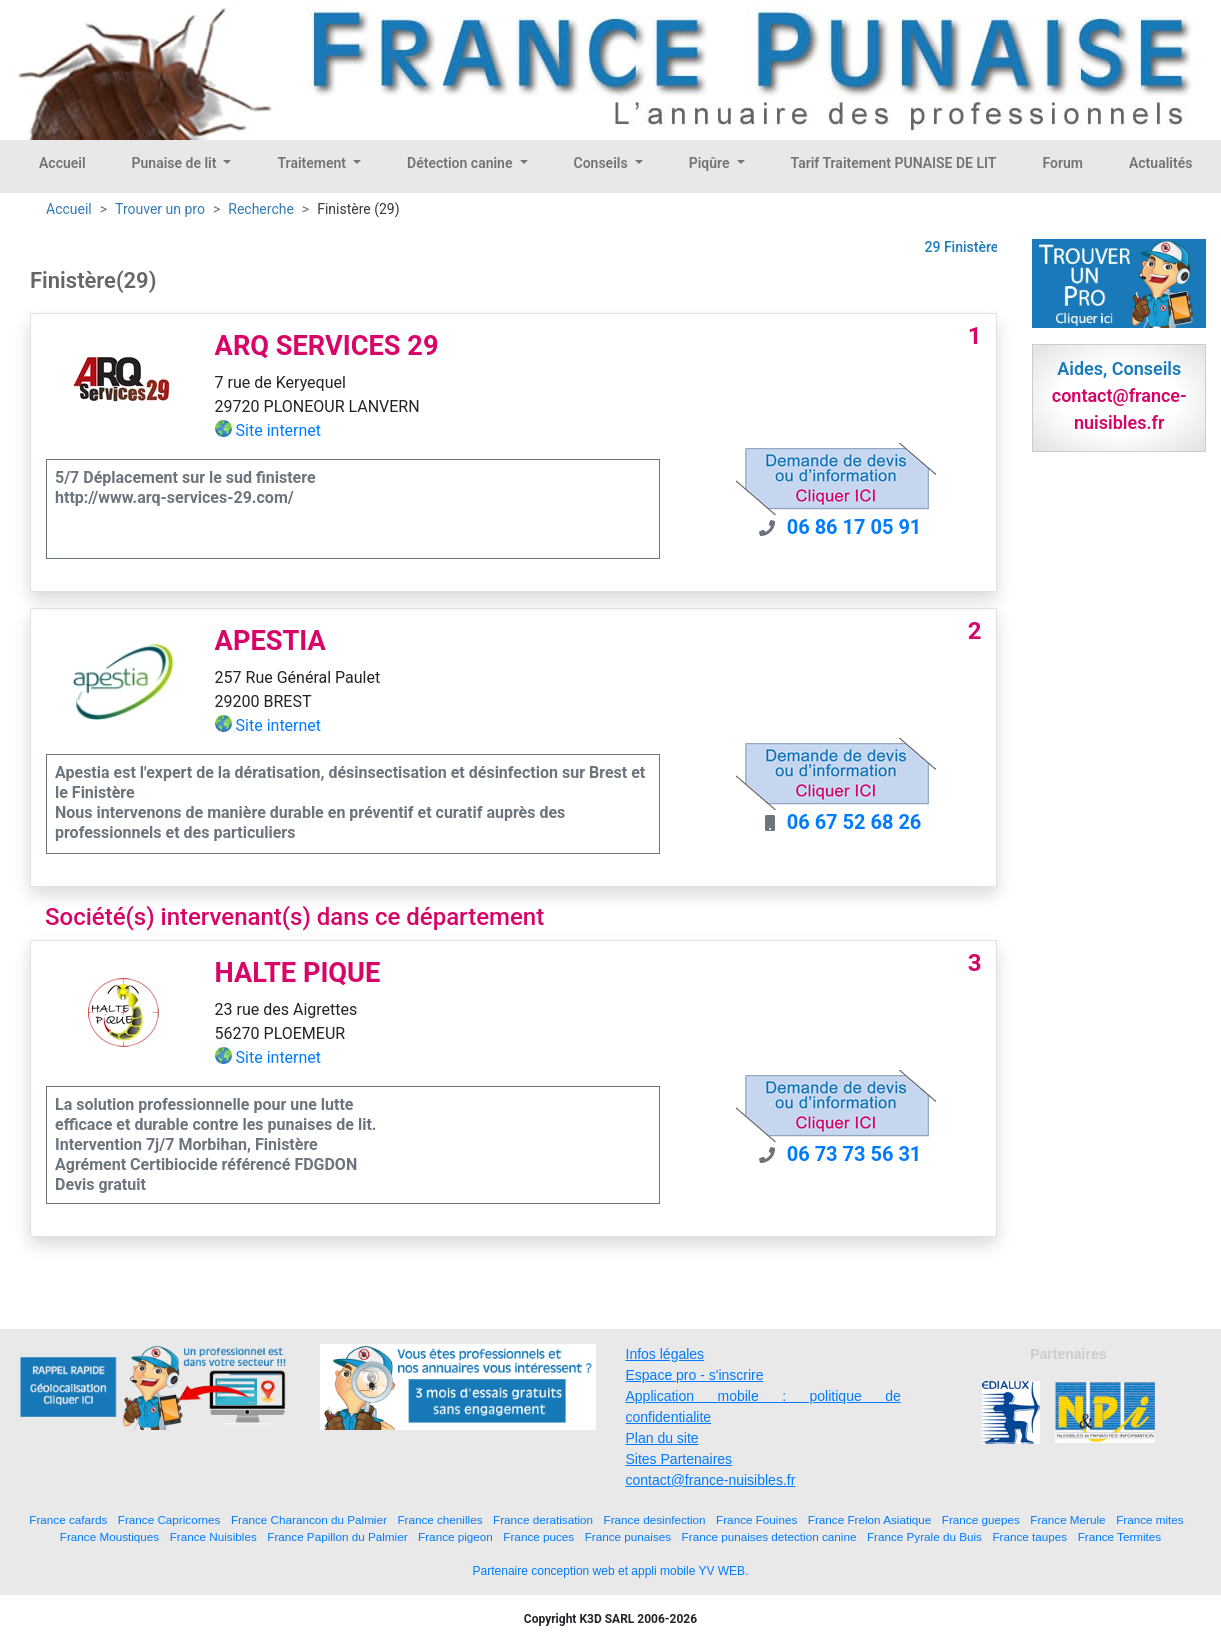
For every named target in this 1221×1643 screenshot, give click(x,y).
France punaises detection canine (769, 1536)
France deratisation (543, 1519)
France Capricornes (169, 1519)
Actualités (1160, 163)
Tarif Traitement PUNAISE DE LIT (894, 163)
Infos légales (665, 1354)
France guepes (981, 1519)
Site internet (279, 430)
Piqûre (711, 163)
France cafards (68, 1519)
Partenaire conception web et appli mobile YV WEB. (611, 1571)
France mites (1150, 1519)
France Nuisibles (213, 1536)
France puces (538, 1536)
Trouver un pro (160, 209)
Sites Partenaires (679, 1459)
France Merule (1067, 1519)
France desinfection (655, 1519)
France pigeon (455, 1536)
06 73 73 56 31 (854, 1154)
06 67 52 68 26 (854, 822)
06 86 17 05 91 (854, 527)
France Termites (1120, 1536)
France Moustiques (109, 1536)
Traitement (313, 163)
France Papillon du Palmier (337, 1536)
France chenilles (439, 1519)
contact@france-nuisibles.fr (711, 1480)
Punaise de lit (176, 163)
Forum (1062, 163)
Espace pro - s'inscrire (695, 1375)
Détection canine (461, 163)
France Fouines (756, 1519)
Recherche (261, 209)
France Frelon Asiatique (869, 1519)
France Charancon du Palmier (309, 1519)
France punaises (628, 1536)
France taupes (1029, 1536)
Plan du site (662, 1438)
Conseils (603, 163)
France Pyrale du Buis (924, 1536)
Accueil (62, 163)
